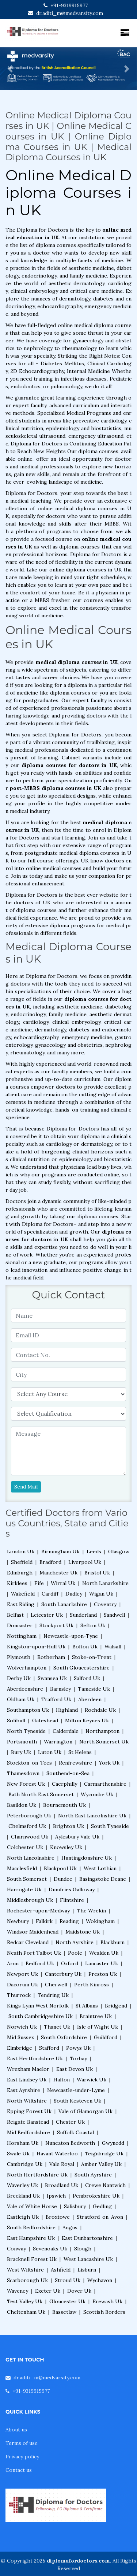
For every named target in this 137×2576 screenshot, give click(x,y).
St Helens (80, 1752)
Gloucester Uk (67, 2301)
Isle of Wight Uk (97, 2027)
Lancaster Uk (101, 1963)
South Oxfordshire (64, 2037)
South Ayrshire (93, 2174)
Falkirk (44, 1921)
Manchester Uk (58, 1572)
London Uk (20, 1551)
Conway (16, 2248)
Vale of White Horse (32, 2206)
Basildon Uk (21, 1805)
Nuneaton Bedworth (70, 2143)
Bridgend (116, 2005)
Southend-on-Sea (68, 1773)
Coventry (105, 1604)
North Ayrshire (75, 1942)
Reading (69, 1921)
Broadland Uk (61, 2185)
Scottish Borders (104, 2312)
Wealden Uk (103, 1953)
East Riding (20, 1604)
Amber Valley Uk (101, 2164)
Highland (67, 1710)
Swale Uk (18, 2153)
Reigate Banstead (28, 2122)
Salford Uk (87, 1678)
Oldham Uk (20, 1699)
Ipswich (56, 2195)
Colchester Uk (25, 1847)
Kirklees (17, 1583)
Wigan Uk (101, 1593)
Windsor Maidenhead (32, 1931)
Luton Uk (49, 1752)
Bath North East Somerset (41, 1794)
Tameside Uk (94, 1689)
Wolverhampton (26, 1667)
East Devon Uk (74, 2069)
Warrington (58, 1741)
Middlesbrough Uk (30, 1900)
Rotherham (51, 1657)
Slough (82, 2248)
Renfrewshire (75, 1762)
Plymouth (18, 1657)
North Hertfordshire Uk (37, 2174)
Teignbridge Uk (104, 2153)
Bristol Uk (97, 1572)
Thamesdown (23, 1773)
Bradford (50, 1562)
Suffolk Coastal (75, 2132)
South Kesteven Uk (77, 2100)
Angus (69, 2227)
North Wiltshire (27, 2100)
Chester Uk (70, 2122)
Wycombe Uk (97, 1794)
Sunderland (83, 1615)
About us (16, 2429)
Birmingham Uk (60, 1551)
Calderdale (66, 1731)
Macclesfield (22, 1868)
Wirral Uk (63, 1583)
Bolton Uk (85, 1646)
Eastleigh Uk (23, 2217)
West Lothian (100, 1868)
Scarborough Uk (27, 2280)
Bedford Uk (40, 1963)
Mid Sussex (20, 2037)
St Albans (87, 2005)
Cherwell (56, 1984)
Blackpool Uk (60, 1868)
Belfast (15, 1615)
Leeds (94, 1551)
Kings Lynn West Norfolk (38, 2005)
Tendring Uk (53, 1995)
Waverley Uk (22, 2185)
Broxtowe (58, 2217)
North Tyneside (26, 1731)
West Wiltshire (25, 2269)
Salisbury (75, 2206)
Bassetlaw (64, 2312)
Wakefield (23, 1593)
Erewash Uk (107, 2301)
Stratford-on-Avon (100, 2217)
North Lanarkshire (105, 1583)
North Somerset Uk (104, 1741)
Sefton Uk (92, 1625)
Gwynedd (113, 2143)
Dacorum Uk (22, 1984)
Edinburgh (20, 1572)
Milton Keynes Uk (87, 1720)
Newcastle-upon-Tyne (70, 1636)
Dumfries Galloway (72, 1889)
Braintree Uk (96, 2016)
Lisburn (86, 2269)
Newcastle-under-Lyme (76, 2090)
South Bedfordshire (31, 2227)
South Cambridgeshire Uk (40, 2016)
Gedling (102, 2206)
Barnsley (60, 1689)
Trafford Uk (56, 1699)
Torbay (78, 2058)
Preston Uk (102, 1974)
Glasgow (118, 1551)
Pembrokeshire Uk (96, 2195)
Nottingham (22, 1636)
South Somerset (27, 1879)
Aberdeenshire (25, 1689)
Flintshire (72, 1900)
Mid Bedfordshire (28, 2132)
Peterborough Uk (29, 1815)
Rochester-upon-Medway (38, 1910)
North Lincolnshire (30, 1858)
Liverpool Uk (84, 1562)
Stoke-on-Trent (91, 1657)
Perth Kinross (91, 1984)
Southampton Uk (28, 1710)
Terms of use (21, 2443)
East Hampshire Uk (31, 2238)
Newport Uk (22, 1974)
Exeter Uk (47, 2291)
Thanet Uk (57, 2027)
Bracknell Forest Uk (32, 2259)
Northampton (102, 1731)
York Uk (109, 1762)
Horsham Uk (22, 2143)
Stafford (49, 2048)
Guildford (105, 2037)
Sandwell (114, 1615)
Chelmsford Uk (27, 1826)
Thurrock (19, 1995)
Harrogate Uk (24, 1889)
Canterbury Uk (63, 1974)
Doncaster (20, 1625)
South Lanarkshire (64, 1604)
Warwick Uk (91, 2079)
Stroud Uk (67, 2280)
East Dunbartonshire (87, 2238)
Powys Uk (78, 2048)
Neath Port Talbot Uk (34, 1953)
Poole (75, 1953)
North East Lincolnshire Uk (92, 1815)
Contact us (18, 2470)
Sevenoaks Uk (50, 2248)
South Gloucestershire (81, 1667)
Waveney (17, 2291)
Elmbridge (19, 2048)
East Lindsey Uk (26, 2079)
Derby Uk (19, 1678)
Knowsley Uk (66, 1847)
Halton (61, 2079)
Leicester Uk (47, 1615)
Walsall (112, 1646)
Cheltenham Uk (26, 2312)
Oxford (69, 1963)
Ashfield (61, 2269)
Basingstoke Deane (102, 1879)
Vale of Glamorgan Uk (85, 2111)
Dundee (63, 1879)
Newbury (18, 1921)
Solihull (16, 1720)
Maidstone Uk (82, 1931)
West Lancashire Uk (88, 2259)
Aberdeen (90, 1699)
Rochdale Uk (100, 1710)
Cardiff (50, 1593)
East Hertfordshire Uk (35, 2058)
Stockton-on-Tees (29, 1762)
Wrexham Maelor (28, 2069)
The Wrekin (91, 1910)
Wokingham (100, 1921)
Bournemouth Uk (64, 1805)
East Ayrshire (23, 2090)
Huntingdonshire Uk (86, 1858)
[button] (10, 68)
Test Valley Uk (24, 2301)
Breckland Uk (23, 2195)
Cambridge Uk (24, 2164)
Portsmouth (22, 1741)
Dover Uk (79, 2291)
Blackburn (112, 1942)
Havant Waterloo (57, 2153)
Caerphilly (64, 1784)
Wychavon (99, 2280)
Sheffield (22, 1562)
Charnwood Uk (29, 1836)
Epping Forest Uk (29, 2111)
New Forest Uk (26, 1784)
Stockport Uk (56, 1625)
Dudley (73, 1593)
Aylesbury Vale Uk (77, 1836)
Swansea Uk (52, 1678)
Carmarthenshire (105, 1784)
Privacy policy (22, 2456)
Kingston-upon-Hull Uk (36, 1646)
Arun (13, 1963)
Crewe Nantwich (105, 2185)
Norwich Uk (22, 2027)
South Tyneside (110, 1826)
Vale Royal (61, 2164)
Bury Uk (21, 1752)
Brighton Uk (68, 1826)
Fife (39, 1583)
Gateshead (45, 1720)
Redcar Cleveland (28, 1942)
